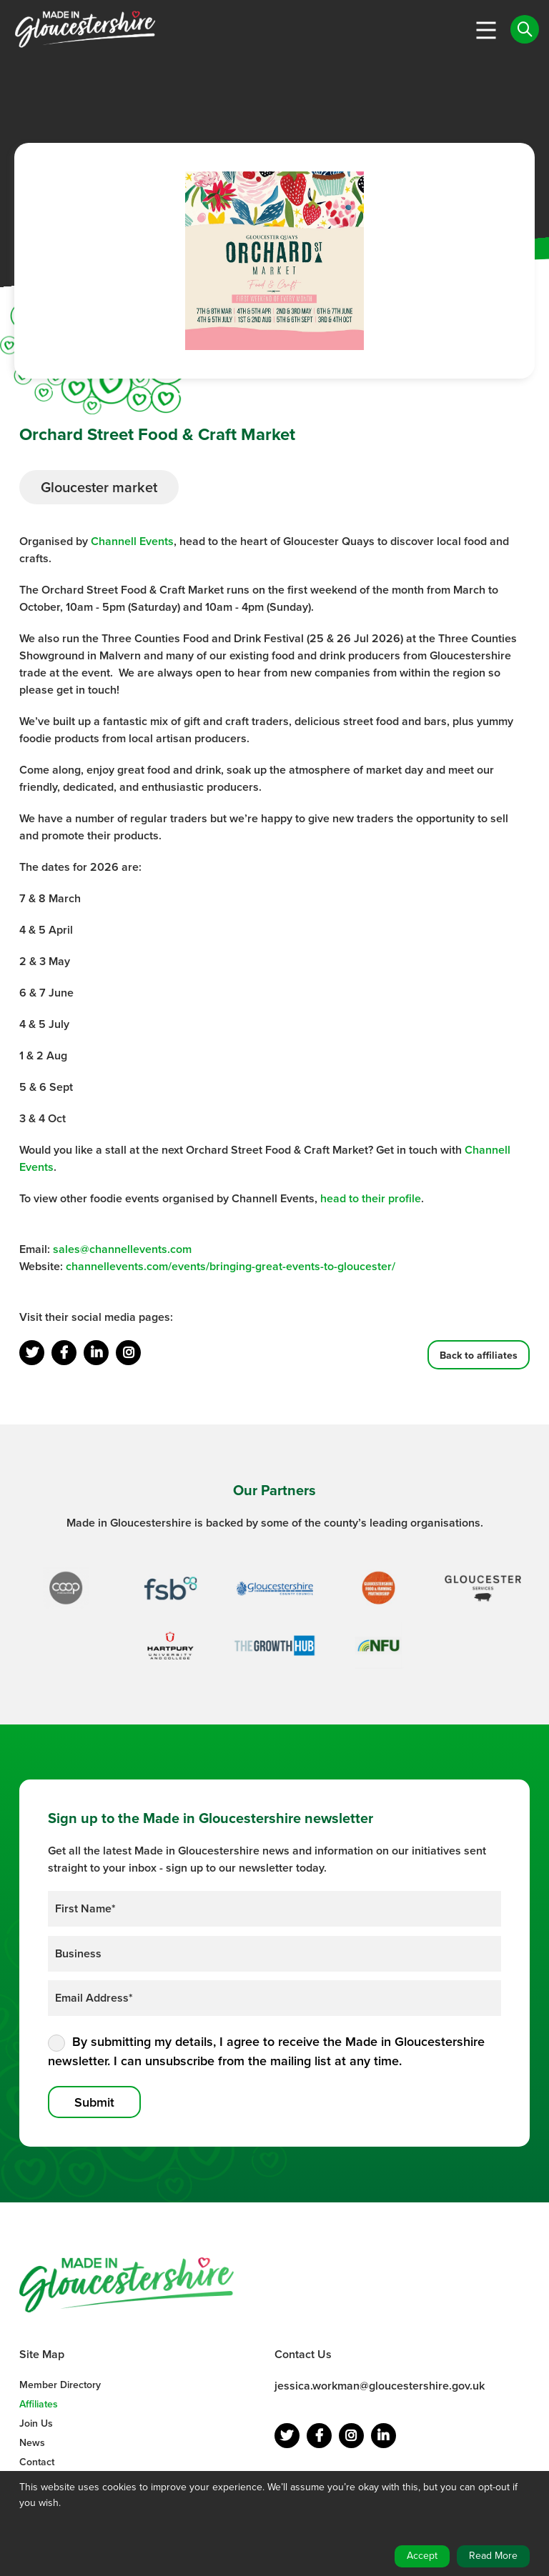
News (32, 2442)
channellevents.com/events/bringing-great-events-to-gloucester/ (230, 1266)
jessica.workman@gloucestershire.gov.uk (379, 2385)
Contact (36, 2462)
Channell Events (132, 541)
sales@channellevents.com (122, 1249)
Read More (493, 2555)
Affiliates (38, 2404)
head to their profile (370, 1198)
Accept (422, 2555)
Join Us (36, 2423)
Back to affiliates (479, 1355)
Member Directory (60, 2384)
